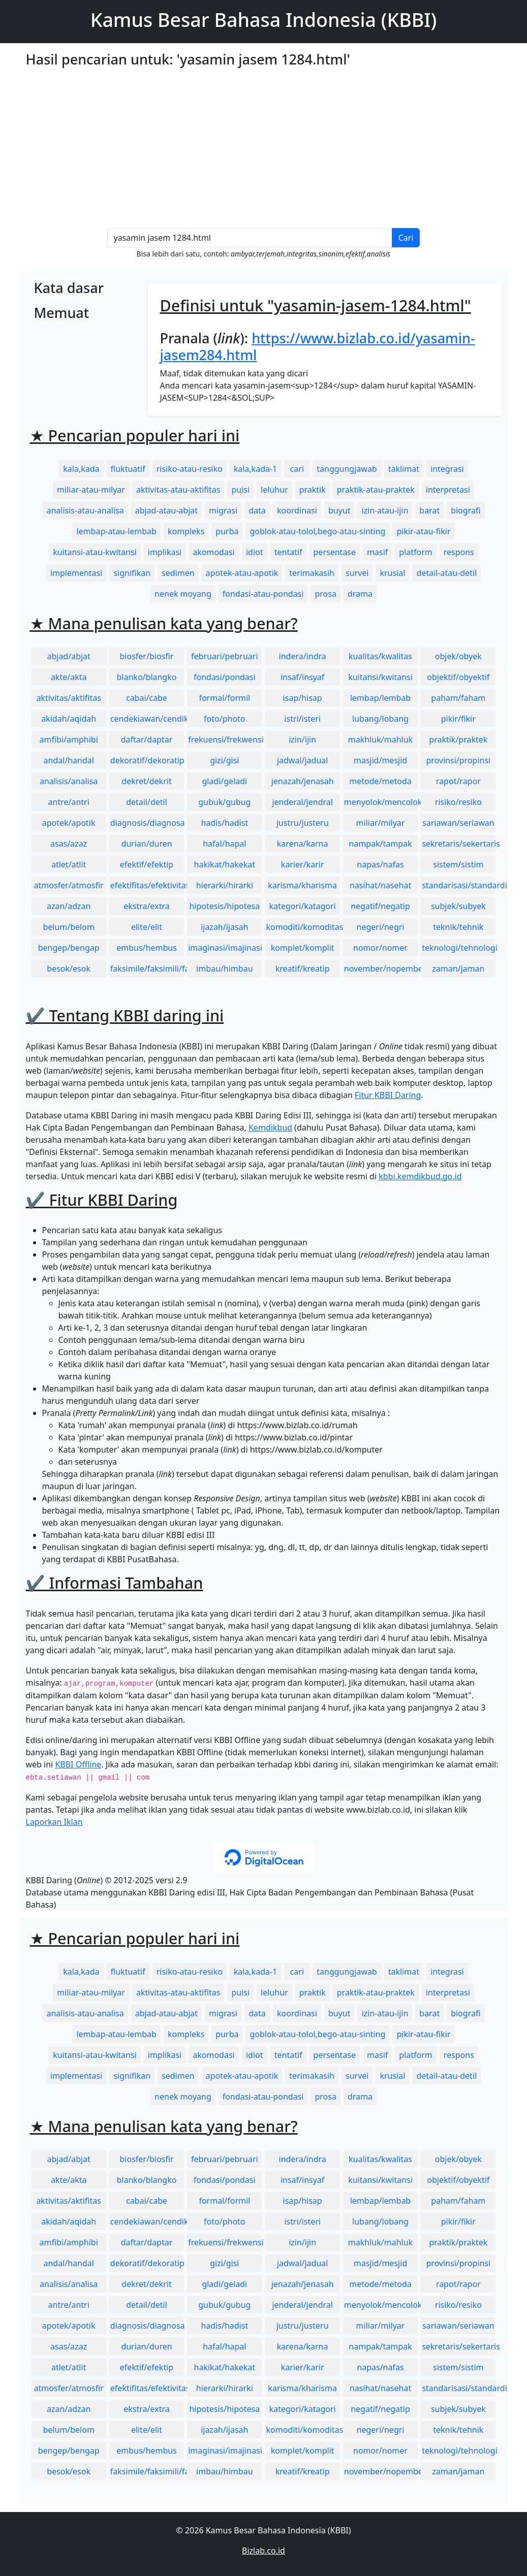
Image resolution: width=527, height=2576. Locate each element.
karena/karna (302, 843)
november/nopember (381, 968)
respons (459, 552)
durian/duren (146, 843)
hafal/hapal (224, 843)
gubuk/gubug (224, 802)
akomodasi (213, 552)
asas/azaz (68, 843)
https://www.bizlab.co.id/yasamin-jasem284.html (317, 346)
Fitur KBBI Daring (388, 1095)
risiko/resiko (458, 802)
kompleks (186, 531)
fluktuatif (128, 468)
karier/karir (302, 864)
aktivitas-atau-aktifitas (178, 489)
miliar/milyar (380, 822)
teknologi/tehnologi (458, 947)
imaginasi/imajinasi (225, 947)
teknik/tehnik (458, 926)
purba (226, 531)
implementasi (76, 572)
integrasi (447, 468)
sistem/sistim (458, 864)
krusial (392, 572)
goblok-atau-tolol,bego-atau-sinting (317, 531)
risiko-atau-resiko (190, 468)
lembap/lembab (380, 697)
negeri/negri (381, 926)
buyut (339, 510)
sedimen (178, 572)
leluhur (274, 489)
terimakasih (311, 572)
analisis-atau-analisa (84, 510)
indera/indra (302, 656)
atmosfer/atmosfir (68, 885)
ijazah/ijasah (224, 926)
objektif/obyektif (458, 677)
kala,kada (81, 468)
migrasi (223, 510)
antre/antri (68, 802)
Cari (406, 237)
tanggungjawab (347, 468)
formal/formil (224, 697)
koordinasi (297, 510)
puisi (240, 489)
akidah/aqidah (68, 718)
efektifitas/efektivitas (147, 885)
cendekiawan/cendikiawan (147, 718)
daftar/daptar (147, 739)
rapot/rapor (458, 781)
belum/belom (68, 926)
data (257, 510)
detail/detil (146, 802)
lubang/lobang (380, 718)
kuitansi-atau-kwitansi (95, 552)
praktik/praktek (458, 739)
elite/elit (146, 926)
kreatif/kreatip (302, 968)
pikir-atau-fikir (423, 531)
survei (357, 572)
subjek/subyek (458, 906)
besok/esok (68, 968)
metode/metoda (380, 781)
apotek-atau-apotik (242, 572)
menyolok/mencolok (381, 802)
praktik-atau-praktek (376, 489)
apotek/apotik (69, 822)
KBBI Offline (78, 1764)
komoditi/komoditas (302, 926)
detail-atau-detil (446, 572)
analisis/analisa (69, 781)
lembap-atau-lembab (116, 531)
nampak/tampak (380, 843)
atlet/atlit (68, 864)
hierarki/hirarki (224, 885)
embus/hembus (146, 947)
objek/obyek (458, 656)
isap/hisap (302, 697)
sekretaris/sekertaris (458, 843)
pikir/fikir (458, 718)
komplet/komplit (302, 947)
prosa (325, 593)
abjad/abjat (68, 656)
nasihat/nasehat (380, 885)
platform (415, 552)
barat (429, 510)
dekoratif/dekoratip (147, 760)
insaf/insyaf (302, 677)
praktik (312, 489)
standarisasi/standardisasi (458, 885)
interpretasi (448, 489)
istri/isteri (302, 718)
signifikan (131, 572)
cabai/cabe (146, 697)
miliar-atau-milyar (91, 489)
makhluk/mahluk (380, 739)
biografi (465, 510)
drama (360, 593)
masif (377, 552)
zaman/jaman (458, 968)
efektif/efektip (146, 864)
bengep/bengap (69, 947)
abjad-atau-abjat (166, 510)
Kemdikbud (270, 1127)
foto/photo (224, 718)
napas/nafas (380, 864)
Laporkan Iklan (54, 1821)
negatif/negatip (380, 906)
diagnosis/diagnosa (147, 822)
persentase (335, 552)
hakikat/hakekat (225, 864)
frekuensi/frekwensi (225, 739)
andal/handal (68, 760)
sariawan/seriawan (458, 822)
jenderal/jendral (302, 802)
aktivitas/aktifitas (68, 697)
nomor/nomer (380, 947)
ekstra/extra (146, 906)
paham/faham (458, 697)
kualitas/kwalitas (380, 656)
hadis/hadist (224, 822)
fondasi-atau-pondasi (263, 593)
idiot (254, 552)
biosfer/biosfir (147, 656)
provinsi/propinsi (458, 760)
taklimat (403, 468)
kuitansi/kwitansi (380, 677)
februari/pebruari (224, 656)
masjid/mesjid (380, 760)
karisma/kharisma (302, 885)
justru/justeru (302, 822)
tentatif (288, 552)
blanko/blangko (147, 677)
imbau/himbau (224, 968)
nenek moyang (182, 593)
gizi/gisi (224, 760)
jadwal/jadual (302, 760)
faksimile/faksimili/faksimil (147, 968)
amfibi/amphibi (69, 739)
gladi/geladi (224, 781)
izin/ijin (302, 739)
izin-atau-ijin (384, 510)
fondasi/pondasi (225, 677)
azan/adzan (69, 906)
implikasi (165, 552)
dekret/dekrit (146, 781)
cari (297, 468)
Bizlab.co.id (263, 2550)
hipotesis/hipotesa (224, 906)
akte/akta (69, 677)
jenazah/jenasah (302, 781)
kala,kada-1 (255, 468)
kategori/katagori (302, 906)
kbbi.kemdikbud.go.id (420, 1176)
